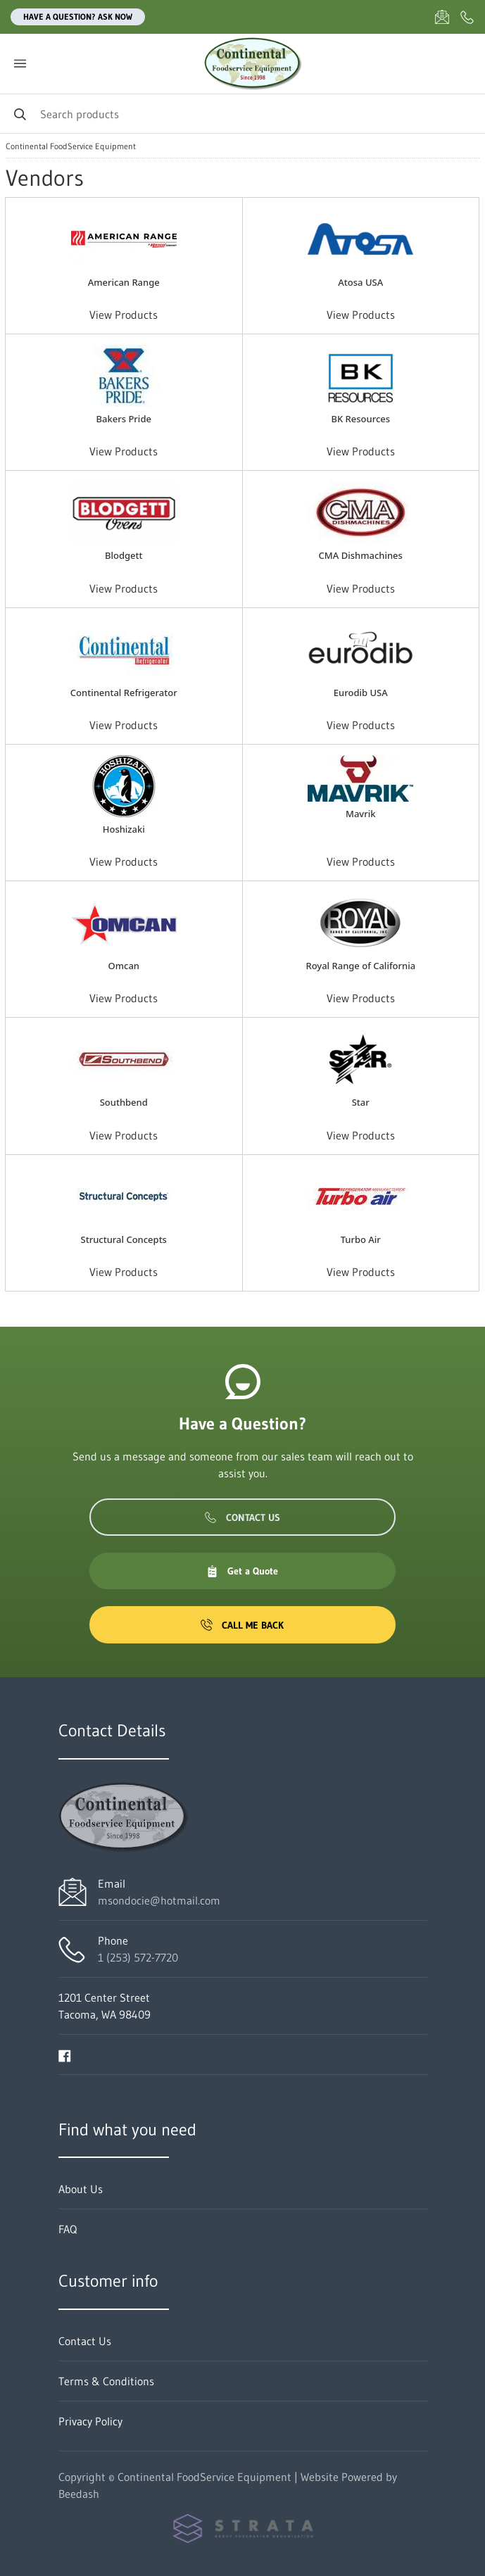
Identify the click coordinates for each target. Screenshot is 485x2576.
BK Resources (360, 418)
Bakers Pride (123, 418)
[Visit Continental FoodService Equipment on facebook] (64, 2054)
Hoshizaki (124, 829)
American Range (124, 282)
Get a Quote (242, 1571)
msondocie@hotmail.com (159, 1900)
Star (361, 1102)
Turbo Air (361, 1239)
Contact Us (242, 1517)
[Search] (242, 113)
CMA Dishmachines (361, 555)
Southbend (124, 1102)
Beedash (78, 2494)
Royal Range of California (360, 965)
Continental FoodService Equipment (71, 146)
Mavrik (361, 813)
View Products (123, 315)
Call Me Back (242, 1625)
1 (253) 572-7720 (138, 1957)
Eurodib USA (361, 692)
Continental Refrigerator (123, 692)
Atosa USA (360, 282)
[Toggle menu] (20, 64)
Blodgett (124, 555)
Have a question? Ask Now (77, 16)
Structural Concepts (124, 1239)
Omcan (123, 965)
